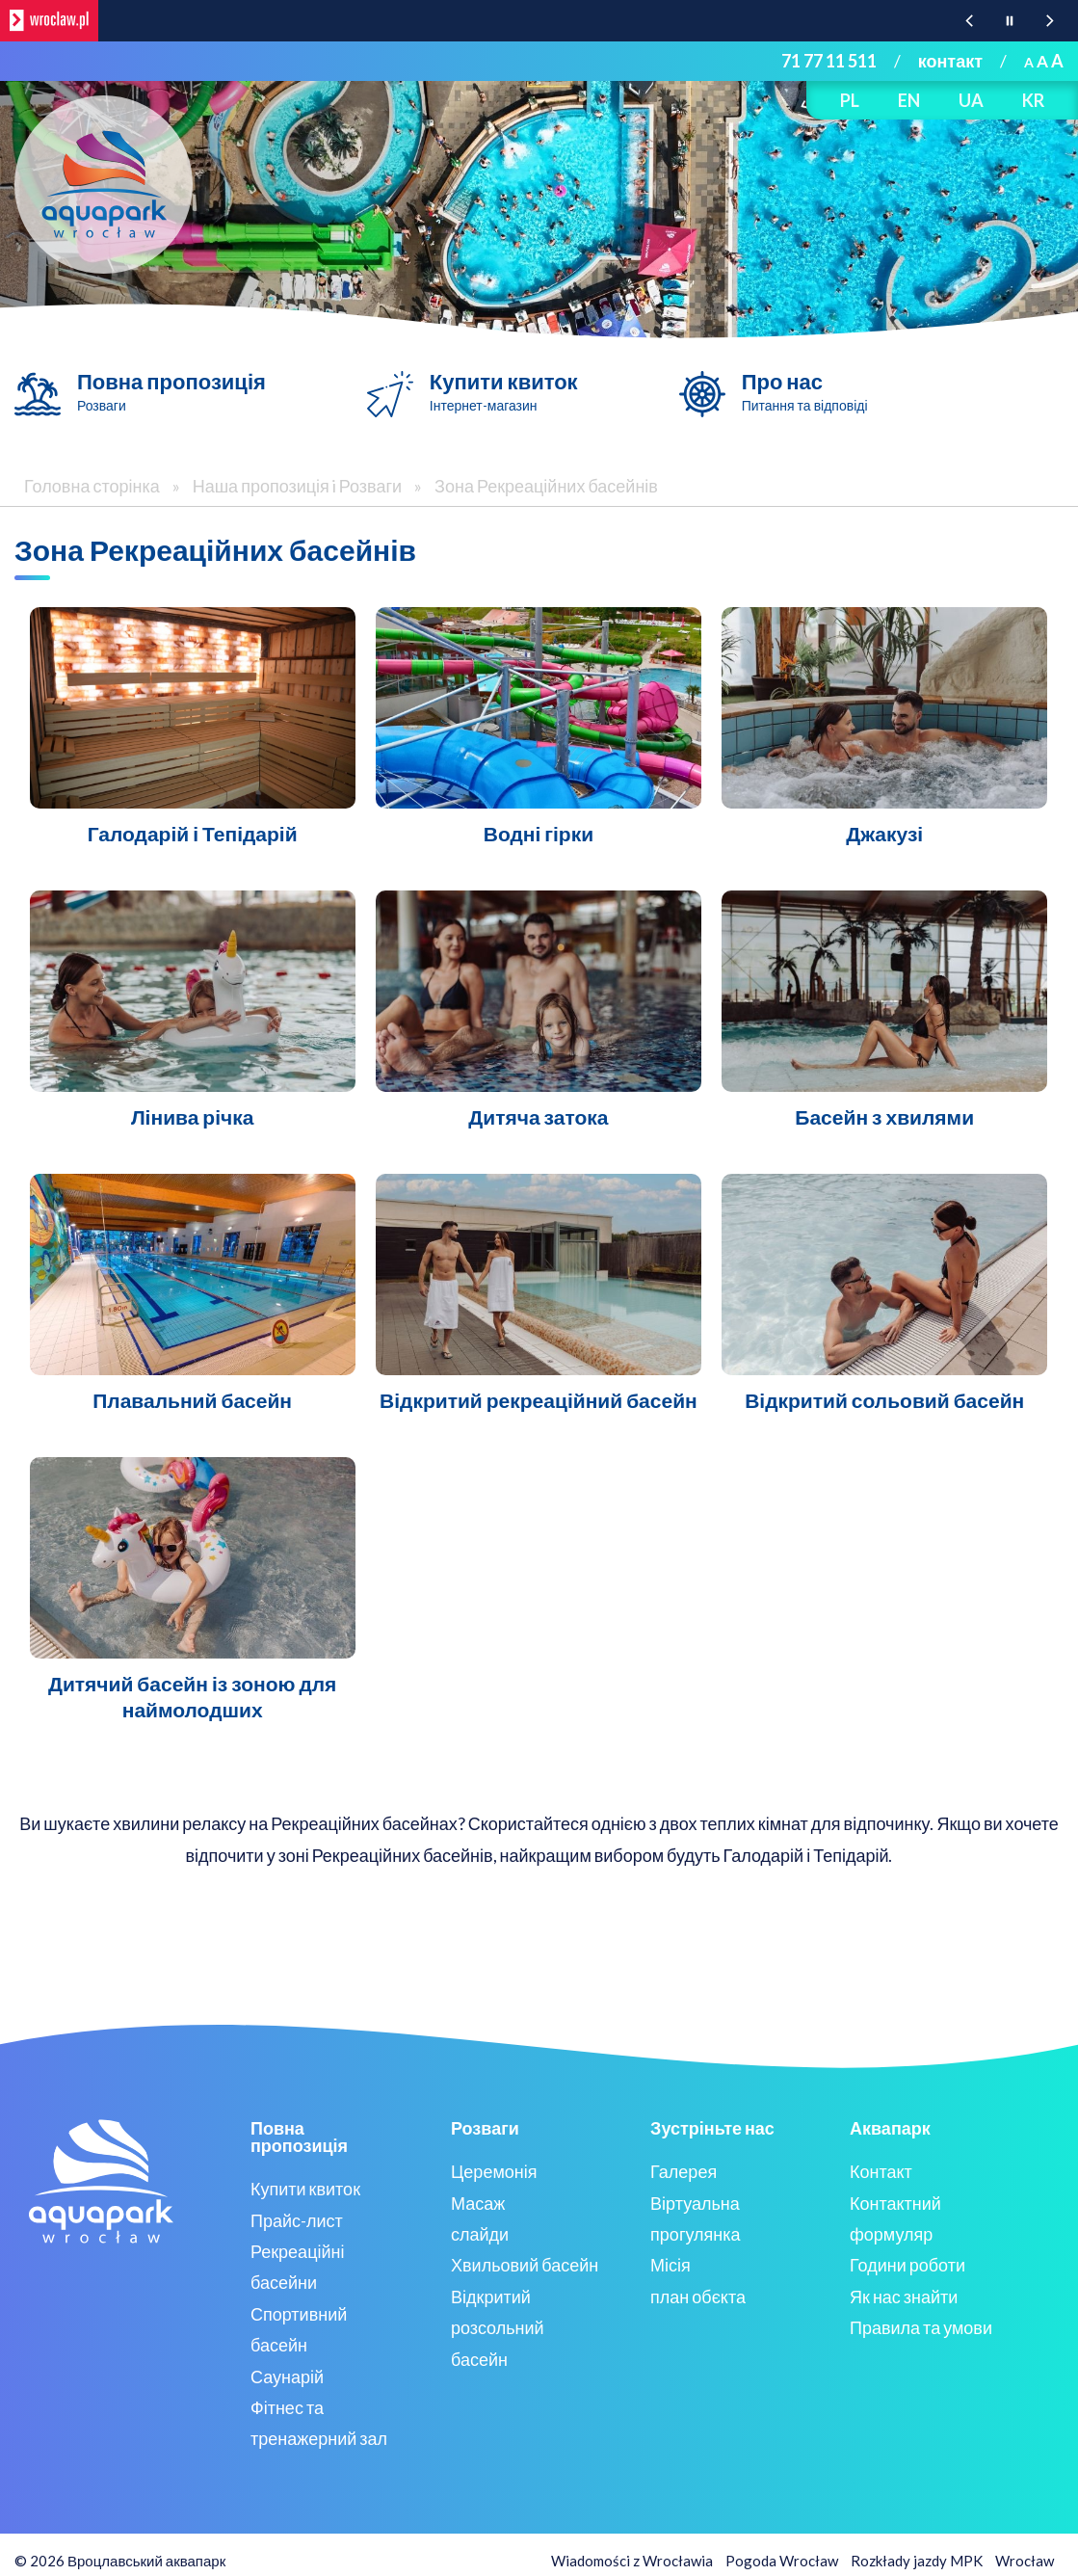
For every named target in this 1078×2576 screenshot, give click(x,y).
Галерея (683, 2171)
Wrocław (1024, 2560)
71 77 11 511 (829, 60)
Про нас (805, 390)
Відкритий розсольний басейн (497, 2328)
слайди (480, 2233)
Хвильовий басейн (524, 2264)
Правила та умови (921, 2327)
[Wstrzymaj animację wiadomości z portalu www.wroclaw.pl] (1009, 21)
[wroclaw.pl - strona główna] (49, 21)
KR (1033, 100)
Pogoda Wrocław (781, 2560)
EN (909, 100)
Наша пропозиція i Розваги (299, 485)
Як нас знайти (904, 2296)
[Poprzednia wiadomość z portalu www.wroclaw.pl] (969, 21)
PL (849, 100)
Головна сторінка (92, 485)
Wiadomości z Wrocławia (632, 2560)
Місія (670, 2264)
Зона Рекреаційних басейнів (546, 485)
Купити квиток (504, 390)
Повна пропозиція (171, 390)
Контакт (881, 2171)
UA (971, 100)
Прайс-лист (296, 2220)
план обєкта (698, 2296)
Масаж (478, 2203)
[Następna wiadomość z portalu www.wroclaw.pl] (1050, 21)
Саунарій (287, 2376)
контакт (950, 60)
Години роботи (907, 2264)
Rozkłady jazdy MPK (917, 2560)
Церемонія (494, 2171)
